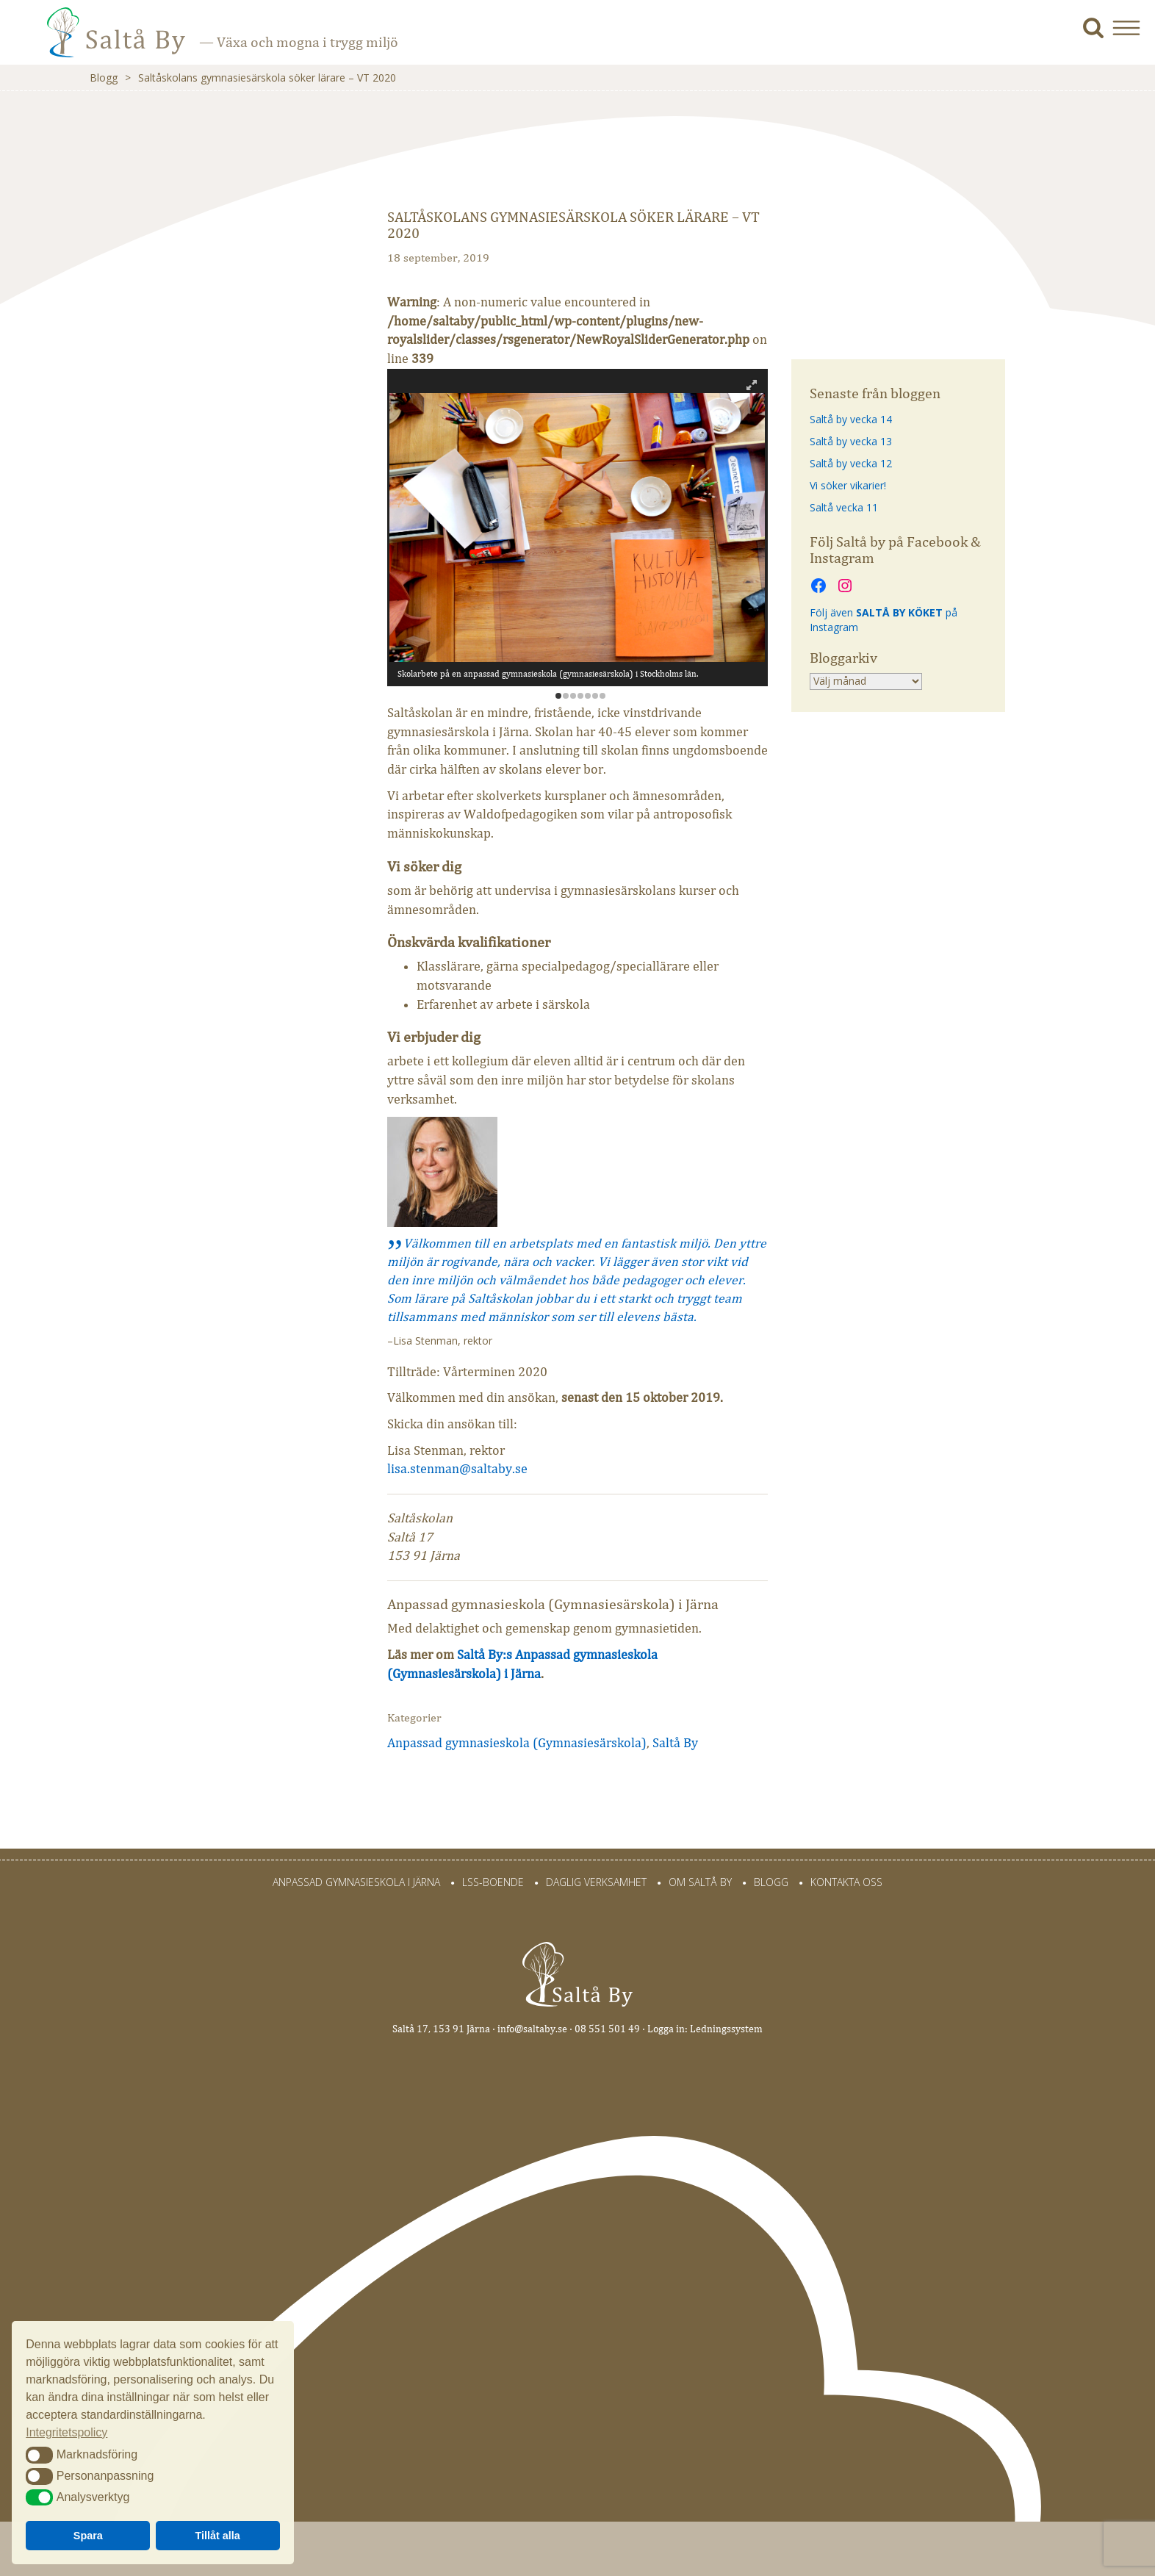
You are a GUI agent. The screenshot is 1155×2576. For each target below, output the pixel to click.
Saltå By (675, 1742)
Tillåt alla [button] (217, 2535)
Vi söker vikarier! (848, 485)
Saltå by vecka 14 (851, 419)
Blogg (104, 77)
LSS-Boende (493, 1882)
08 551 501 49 (607, 2028)
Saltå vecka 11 (844, 507)
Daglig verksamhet (596, 1882)
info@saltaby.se (532, 2028)
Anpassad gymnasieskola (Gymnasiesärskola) (517, 1742)
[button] (1132, 27)
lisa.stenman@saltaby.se (457, 1468)
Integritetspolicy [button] (66, 2432)
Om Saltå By (700, 1882)
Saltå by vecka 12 (851, 463)
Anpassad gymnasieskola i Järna (356, 1882)
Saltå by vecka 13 (851, 441)
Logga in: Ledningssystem (705, 2028)
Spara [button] (88, 2535)
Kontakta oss (846, 1882)
